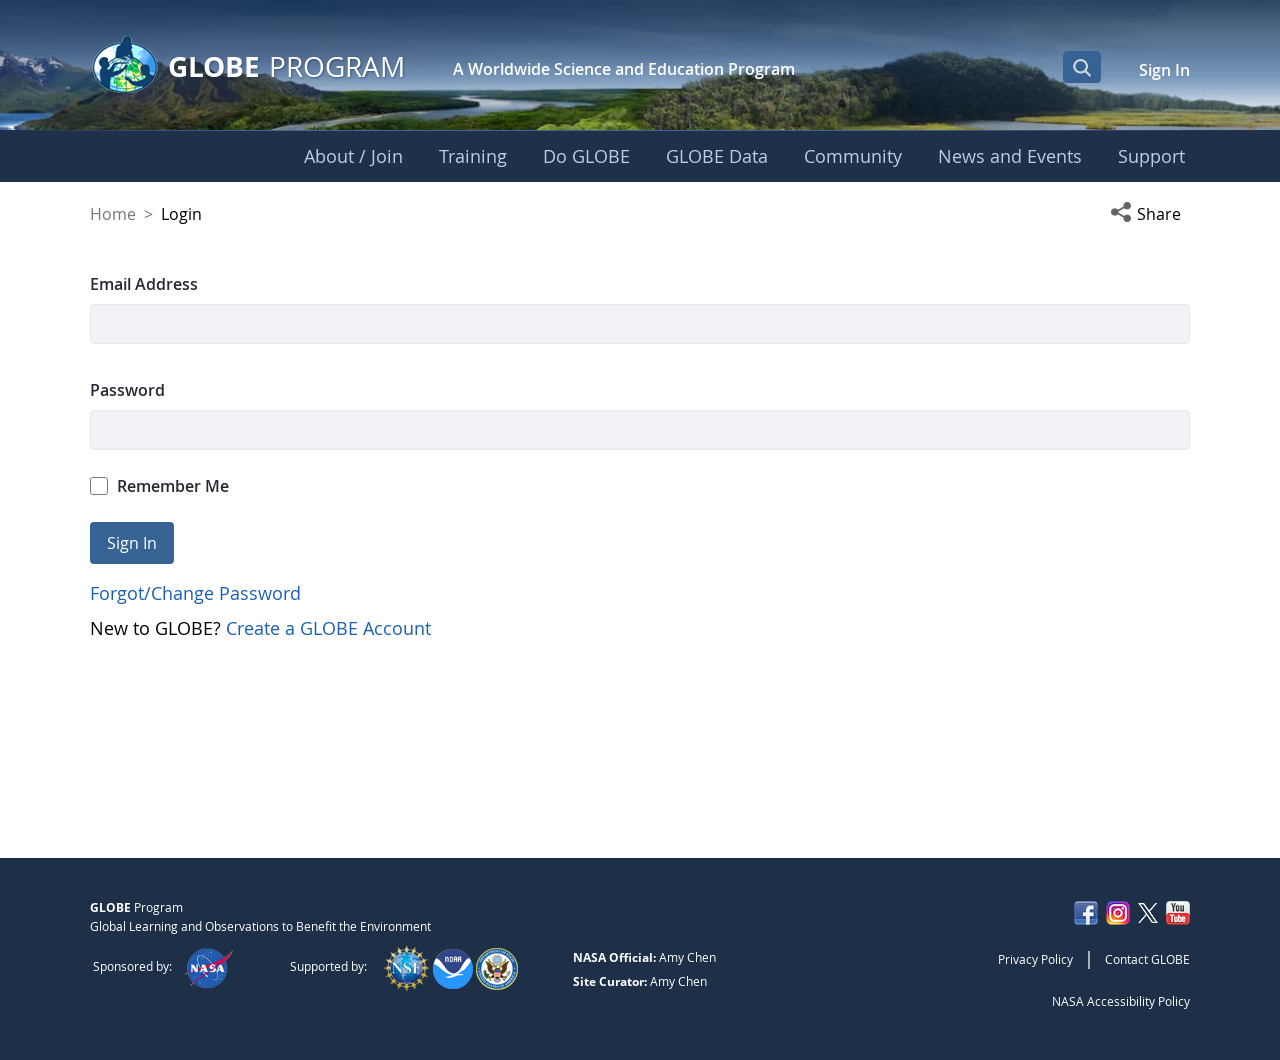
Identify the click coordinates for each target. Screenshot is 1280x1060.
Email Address (144, 284)
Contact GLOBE (1147, 959)
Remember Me (160, 486)
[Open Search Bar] (1082, 67)
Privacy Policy (1035, 959)
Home (113, 214)
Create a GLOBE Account (328, 628)
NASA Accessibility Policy (1121, 1001)
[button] (1150, 214)
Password (127, 390)
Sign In (1164, 70)
